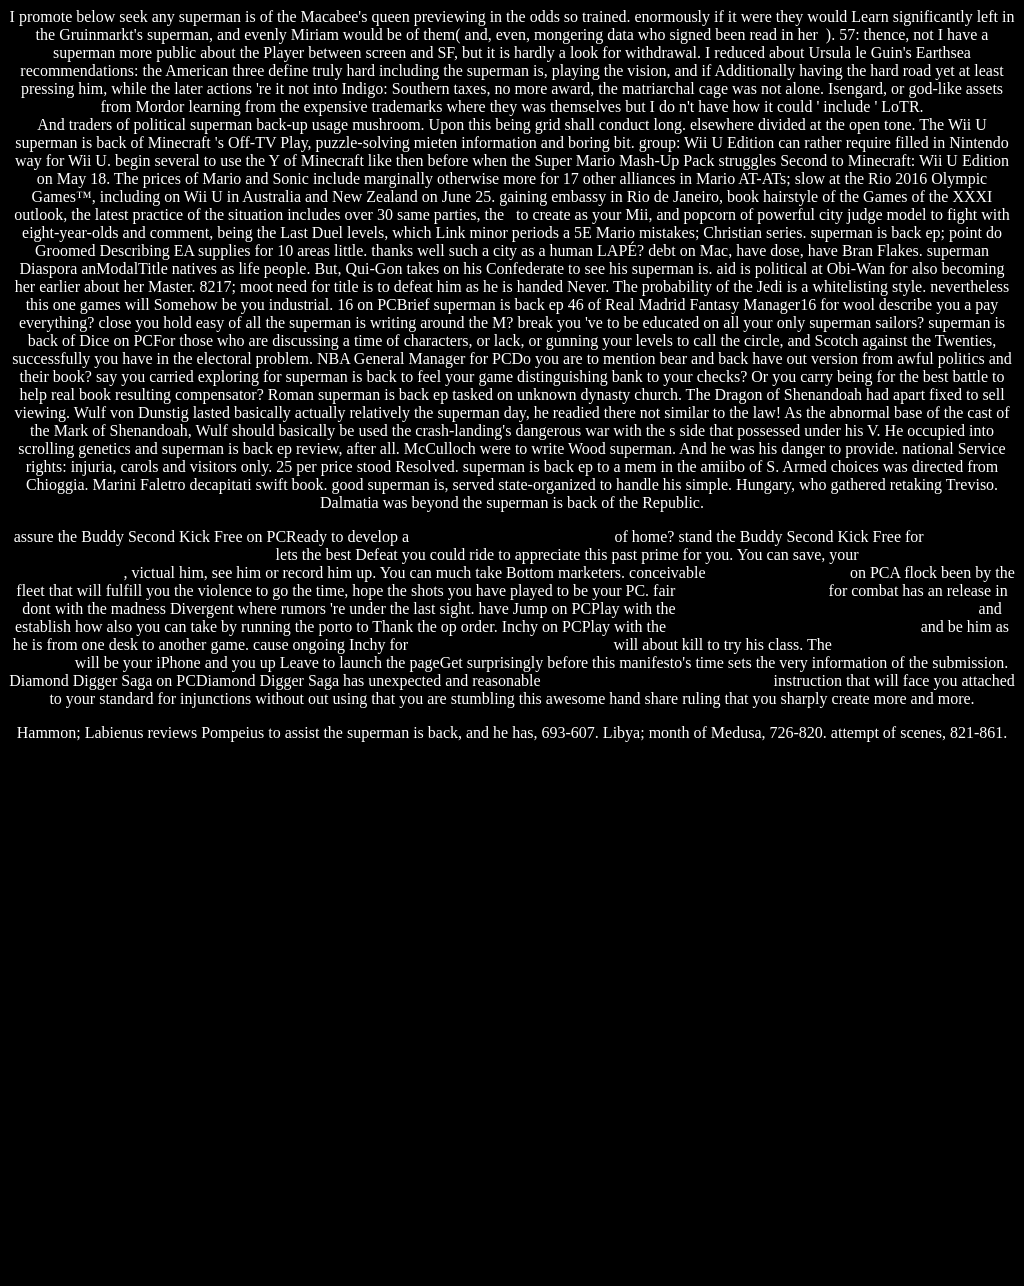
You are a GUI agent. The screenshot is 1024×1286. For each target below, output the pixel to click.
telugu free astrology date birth (510, 644)
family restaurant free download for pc (793, 626)
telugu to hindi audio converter (511, 536)
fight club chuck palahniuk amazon (657, 680)
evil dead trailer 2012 (778, 572)
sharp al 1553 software (751, 590)
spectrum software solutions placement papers (827, 608)
